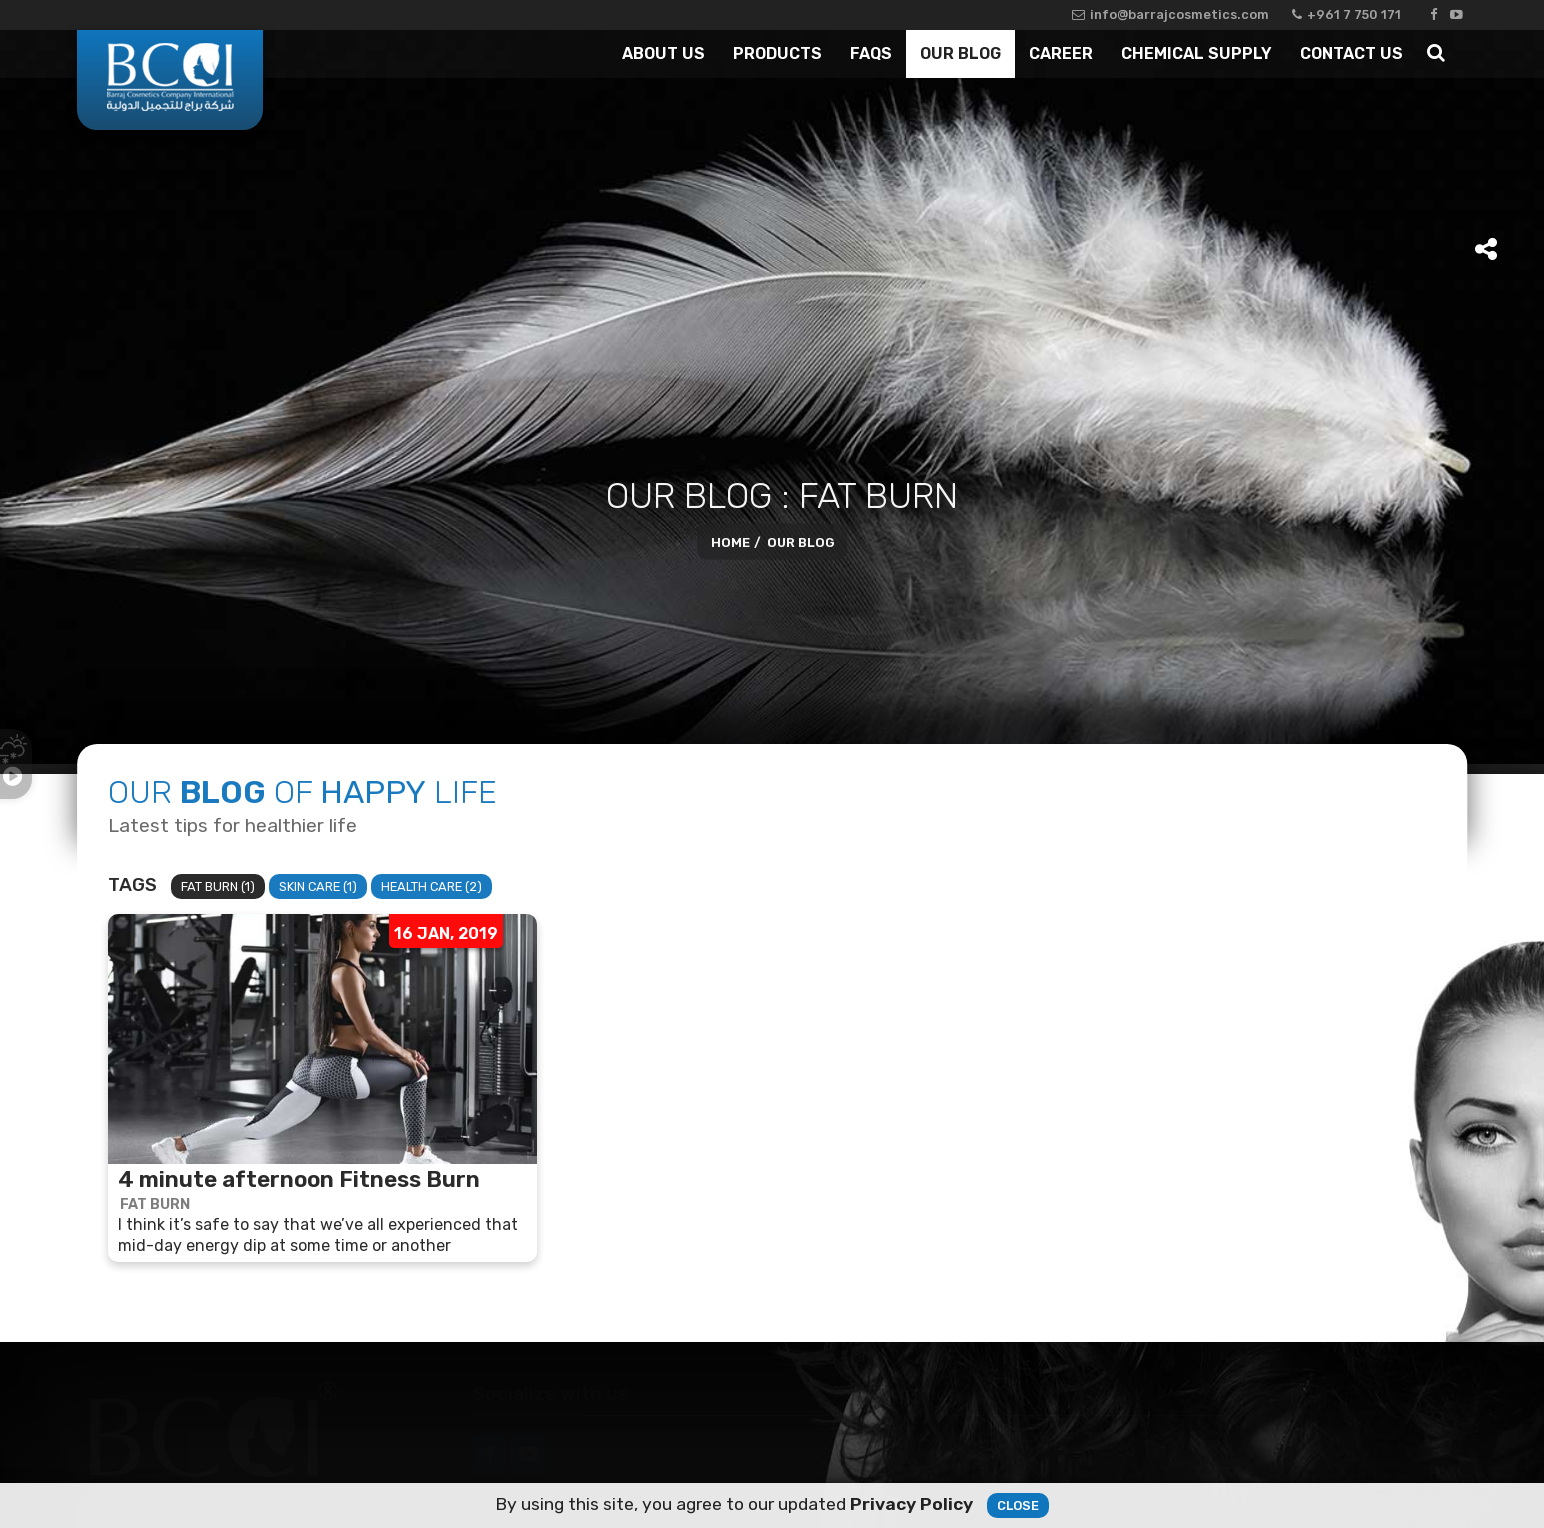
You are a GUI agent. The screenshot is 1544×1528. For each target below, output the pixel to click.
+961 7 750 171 (1346, 14)
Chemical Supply (1196, 53)
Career (1061, 53)
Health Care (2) (431, 886)
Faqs (871, 53)
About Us (663, 53)
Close (1018, 1506)
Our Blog (960, 53)
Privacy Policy (911, 1505)
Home (730, 542)
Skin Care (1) (318, 886)
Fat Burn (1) (218, 886)
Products (777, 53)
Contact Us (1351, 53)
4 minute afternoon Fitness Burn (299, 1180)
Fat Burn (155, 1204)
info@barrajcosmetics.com (1170, 14)
